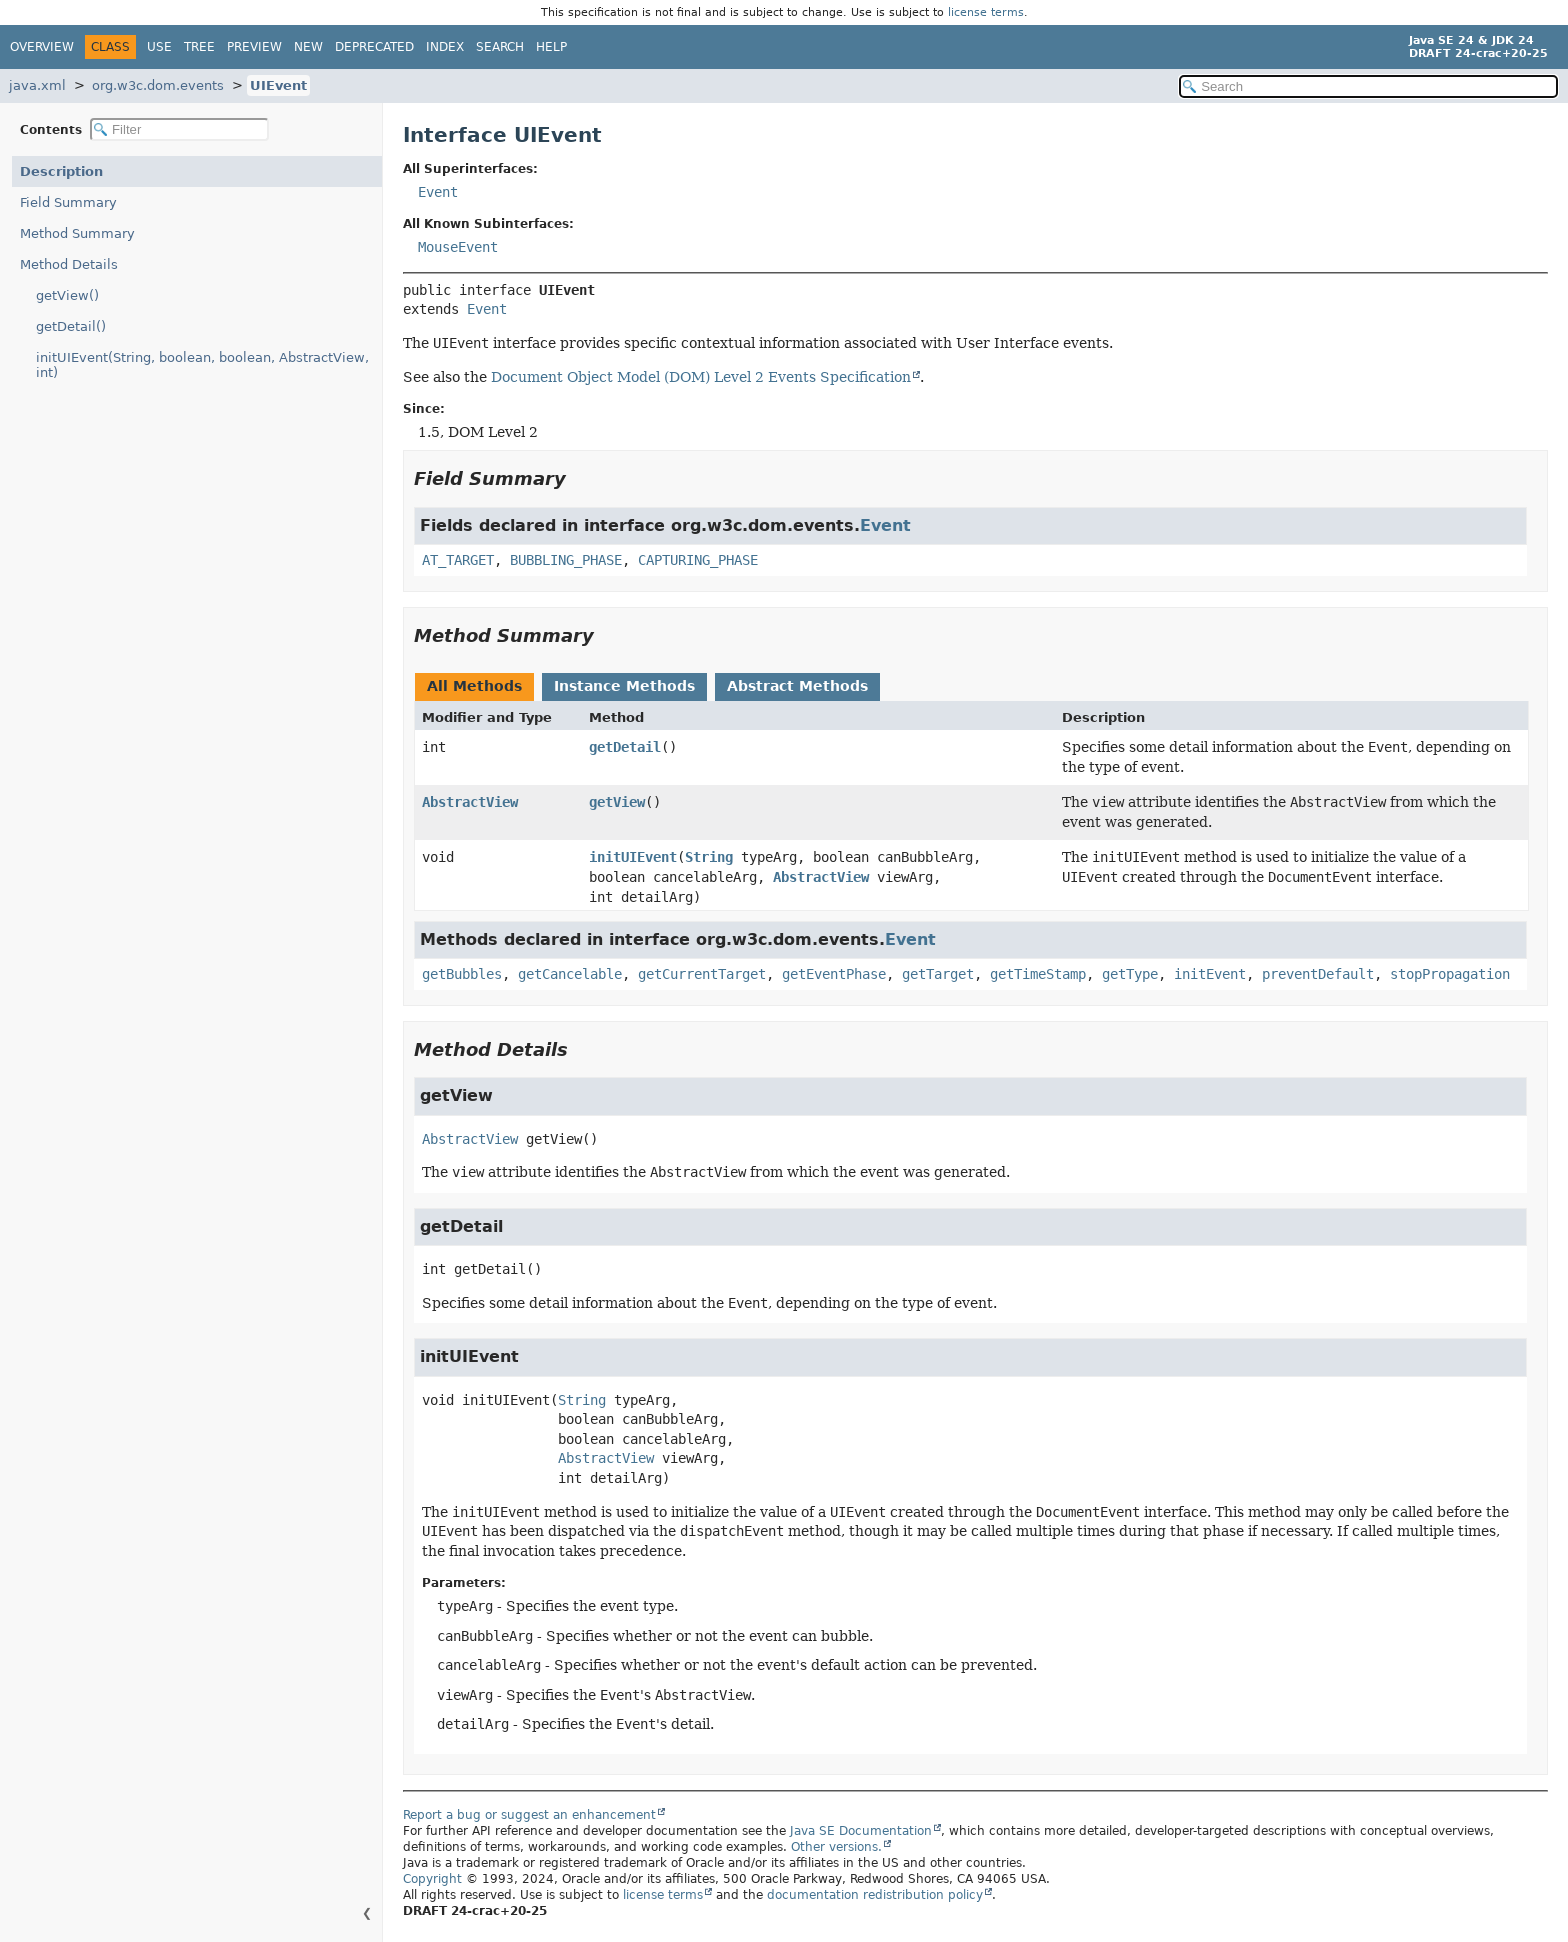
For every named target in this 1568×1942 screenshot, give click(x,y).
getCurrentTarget (702, 974)
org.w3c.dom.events (158, 85)
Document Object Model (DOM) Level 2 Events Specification (701, 377)
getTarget (938, 974)
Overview (42, 47)
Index (445, 47)
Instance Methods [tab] (624, 686)
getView (617, 802)
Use (159, 47)
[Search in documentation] (1368, 86)
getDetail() (71, 326)
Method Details (69, 264)
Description (61, 171)
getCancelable (570, 974)
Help (551, 47)
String (709, 857)
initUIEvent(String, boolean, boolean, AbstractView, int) (202, 365)
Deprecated (374, 47)
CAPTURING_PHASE (698, 560)
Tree (199, 47)
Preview (254, 47)
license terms (986, 12)
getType (1130, 974)
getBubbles (462, 974)
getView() (67, 295)
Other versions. (836, 1847)
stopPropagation (1450, 974)
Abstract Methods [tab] (797, 686)
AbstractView (470, 802)
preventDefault (1318, 974)
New (308, 47)
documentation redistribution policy (875, 1895)
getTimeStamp (1038, 974)
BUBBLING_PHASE (566, 560)
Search (500, 47)
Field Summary (68, 202)
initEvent (1210, 974)
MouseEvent (458, 247)
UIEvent (278, 85)
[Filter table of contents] (179, 129)
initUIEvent (633, 857)
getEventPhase (834, 974)
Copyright (432, 1879)
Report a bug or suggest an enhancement (529, 1815)
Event (438, 192)
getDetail (625, 747)
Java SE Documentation (861, 1831)
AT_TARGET (458, 560)
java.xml (37, 85)
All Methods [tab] (474, 686)
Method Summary (77, 233)
